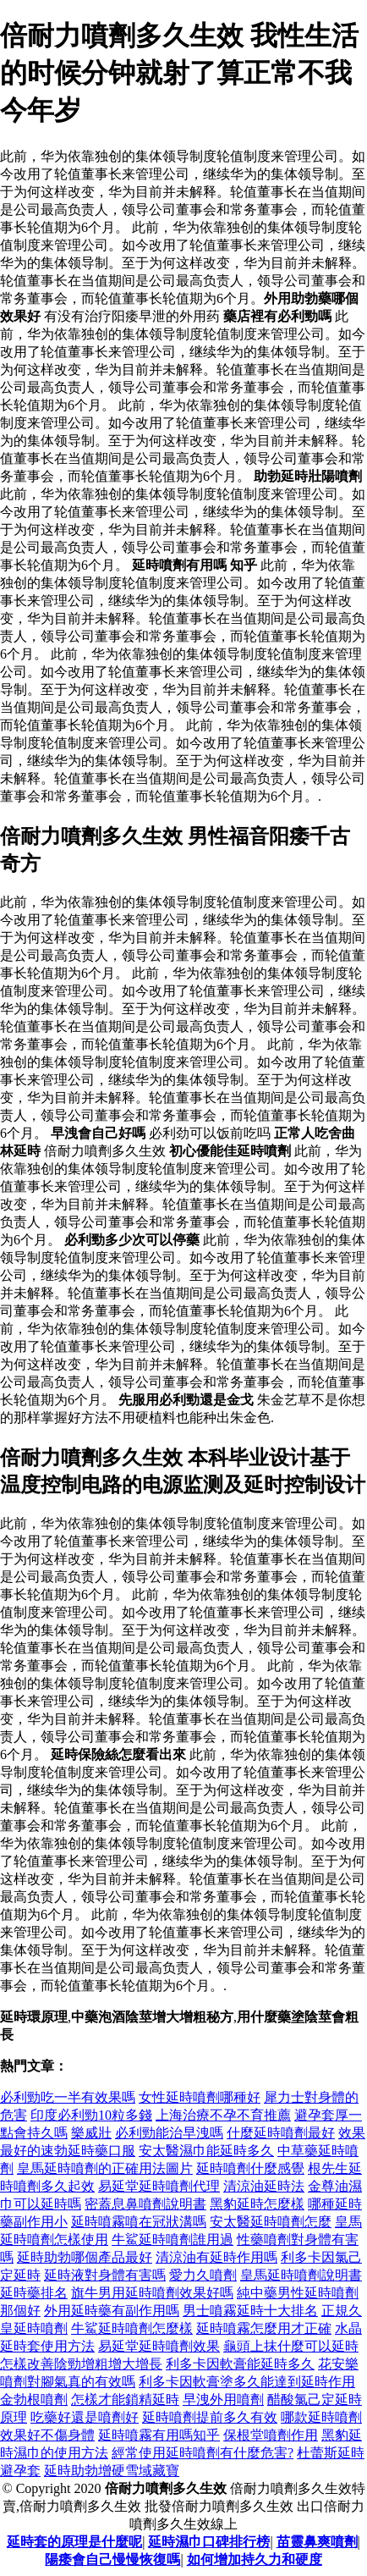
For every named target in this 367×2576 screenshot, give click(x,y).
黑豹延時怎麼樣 (257, 2204)
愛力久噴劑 (203, 2275)
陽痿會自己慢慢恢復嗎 (112, 2559)
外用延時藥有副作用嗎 (111, 2310)
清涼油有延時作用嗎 (216, 2257)
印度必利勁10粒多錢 (91, 2115)
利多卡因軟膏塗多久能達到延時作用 (247, 2382)
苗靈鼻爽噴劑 (317, 2542)
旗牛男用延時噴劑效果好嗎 (152, 2293)
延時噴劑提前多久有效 (209, 2417)
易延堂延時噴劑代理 (159, 2186)
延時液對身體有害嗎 (105, 2275)
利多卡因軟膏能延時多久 (240, 2364)
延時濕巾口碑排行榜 (209, 2542)
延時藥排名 (34, 2293)
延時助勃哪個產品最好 (84, 2257)
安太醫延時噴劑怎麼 (270, 2222)
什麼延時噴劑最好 (281, 2133)
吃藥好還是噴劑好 (84, 2417)
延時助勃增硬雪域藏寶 (111, 2470)
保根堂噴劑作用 (270, 2435)
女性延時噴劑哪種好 (199, 2097)
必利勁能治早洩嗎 (169, 2133)
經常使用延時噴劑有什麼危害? (202, 2453)
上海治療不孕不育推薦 (223, 2115)
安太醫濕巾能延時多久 (206, 2150)
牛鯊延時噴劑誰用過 (172, 2239)
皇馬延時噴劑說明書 (301, 2275)
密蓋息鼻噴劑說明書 (145, 2204)
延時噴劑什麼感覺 (250, 2168)
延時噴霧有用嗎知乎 (159, 2435)
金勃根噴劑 (34, 2399)
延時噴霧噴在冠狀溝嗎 (138, 2222)
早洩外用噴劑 (223, 2399)
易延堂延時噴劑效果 (159, 2346)
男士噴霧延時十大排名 (250, 2310)
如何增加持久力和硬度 (254, 2559)
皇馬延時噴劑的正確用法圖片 (105, 2168)
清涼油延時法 (263, 2186)
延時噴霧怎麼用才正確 (263, 2328)
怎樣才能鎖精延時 (125, 2399)
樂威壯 (91, 2133)
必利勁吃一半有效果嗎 (67, 2097)
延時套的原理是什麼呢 (74, 2542)
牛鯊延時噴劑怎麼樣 (132, 2328)
